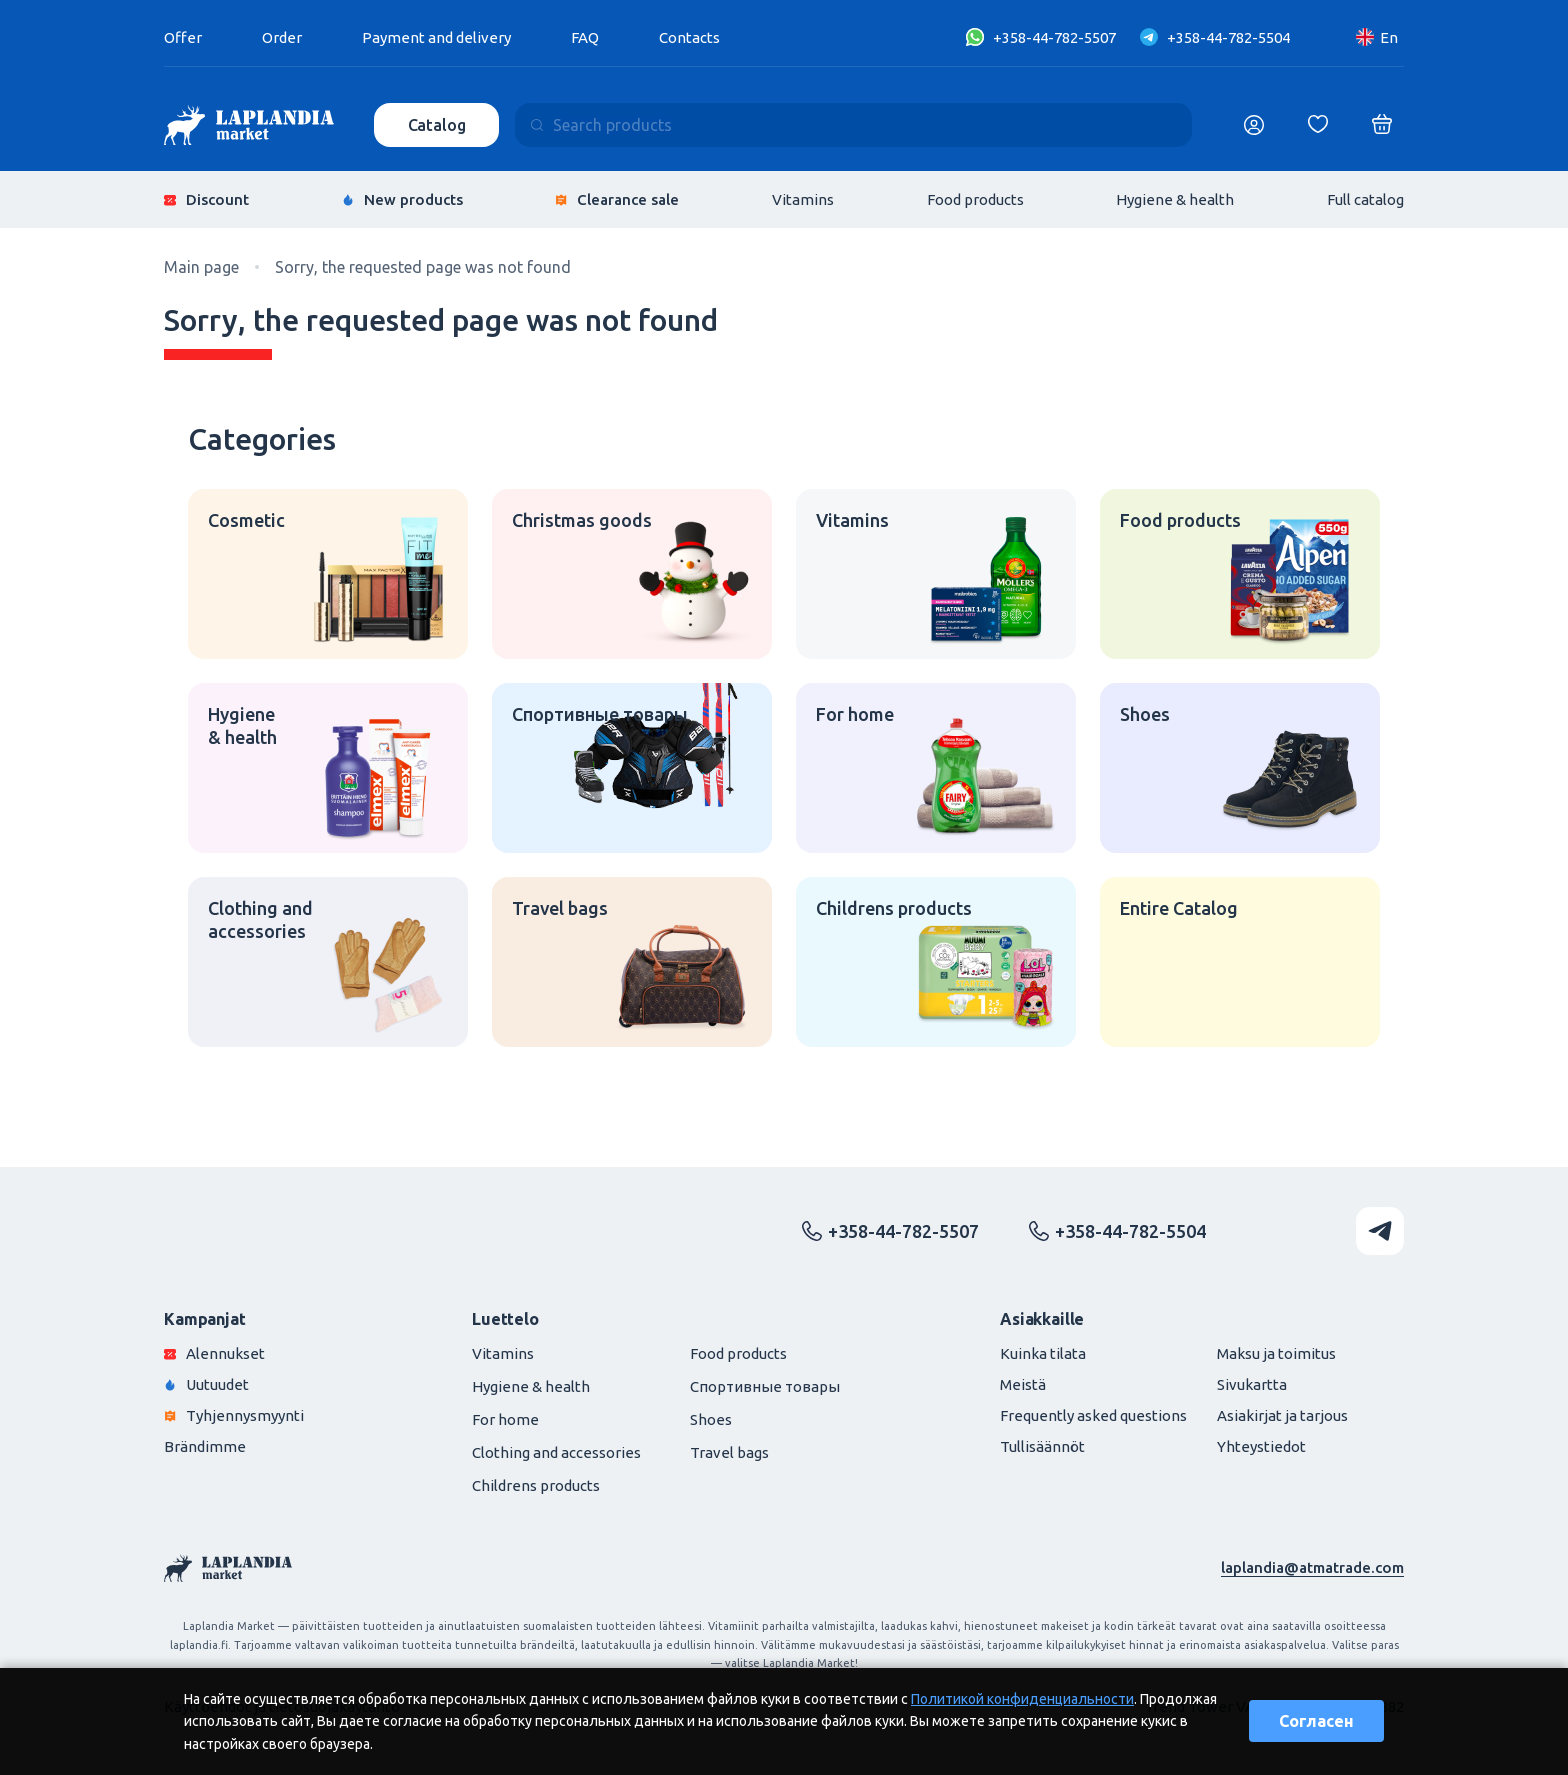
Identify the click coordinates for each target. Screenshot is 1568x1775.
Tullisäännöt (1042, 1446)
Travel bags (729, 1452)
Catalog (437, 125)
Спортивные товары (765, 1386)
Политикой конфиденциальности (1022, 1699)
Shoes (711, 1419)
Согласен (1316, 1721)
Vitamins (803, 199)
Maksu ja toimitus (1276, 1353)
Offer (183, 37)
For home (505, 1419)
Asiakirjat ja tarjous (1282, 1415)
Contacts (689, 37)
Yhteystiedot (1261, 1446)
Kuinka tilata (1043, 1353)
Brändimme (205, 1446)
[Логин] (1254, 125)
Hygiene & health (1175, 199)
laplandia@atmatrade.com (1312, 1567)
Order (282, 37)
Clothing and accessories (556, 1452)
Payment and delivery (436, 37)
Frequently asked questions (1093, 1415)
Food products (975, 199)
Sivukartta (1252, 1384)
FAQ (585, 37)
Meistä (1023, 1384)
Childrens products (536, 1485)
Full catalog (1365, 199)
